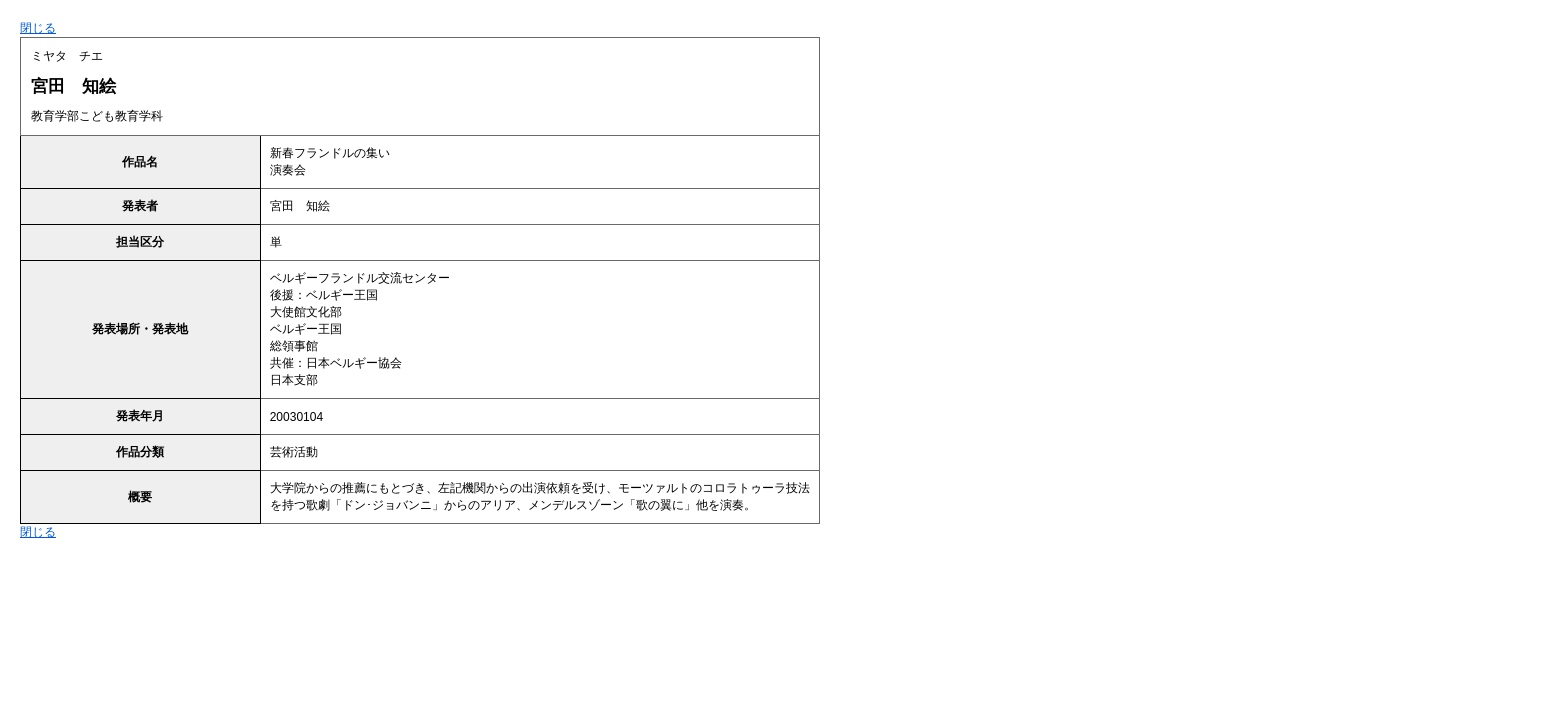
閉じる (38, 28)
